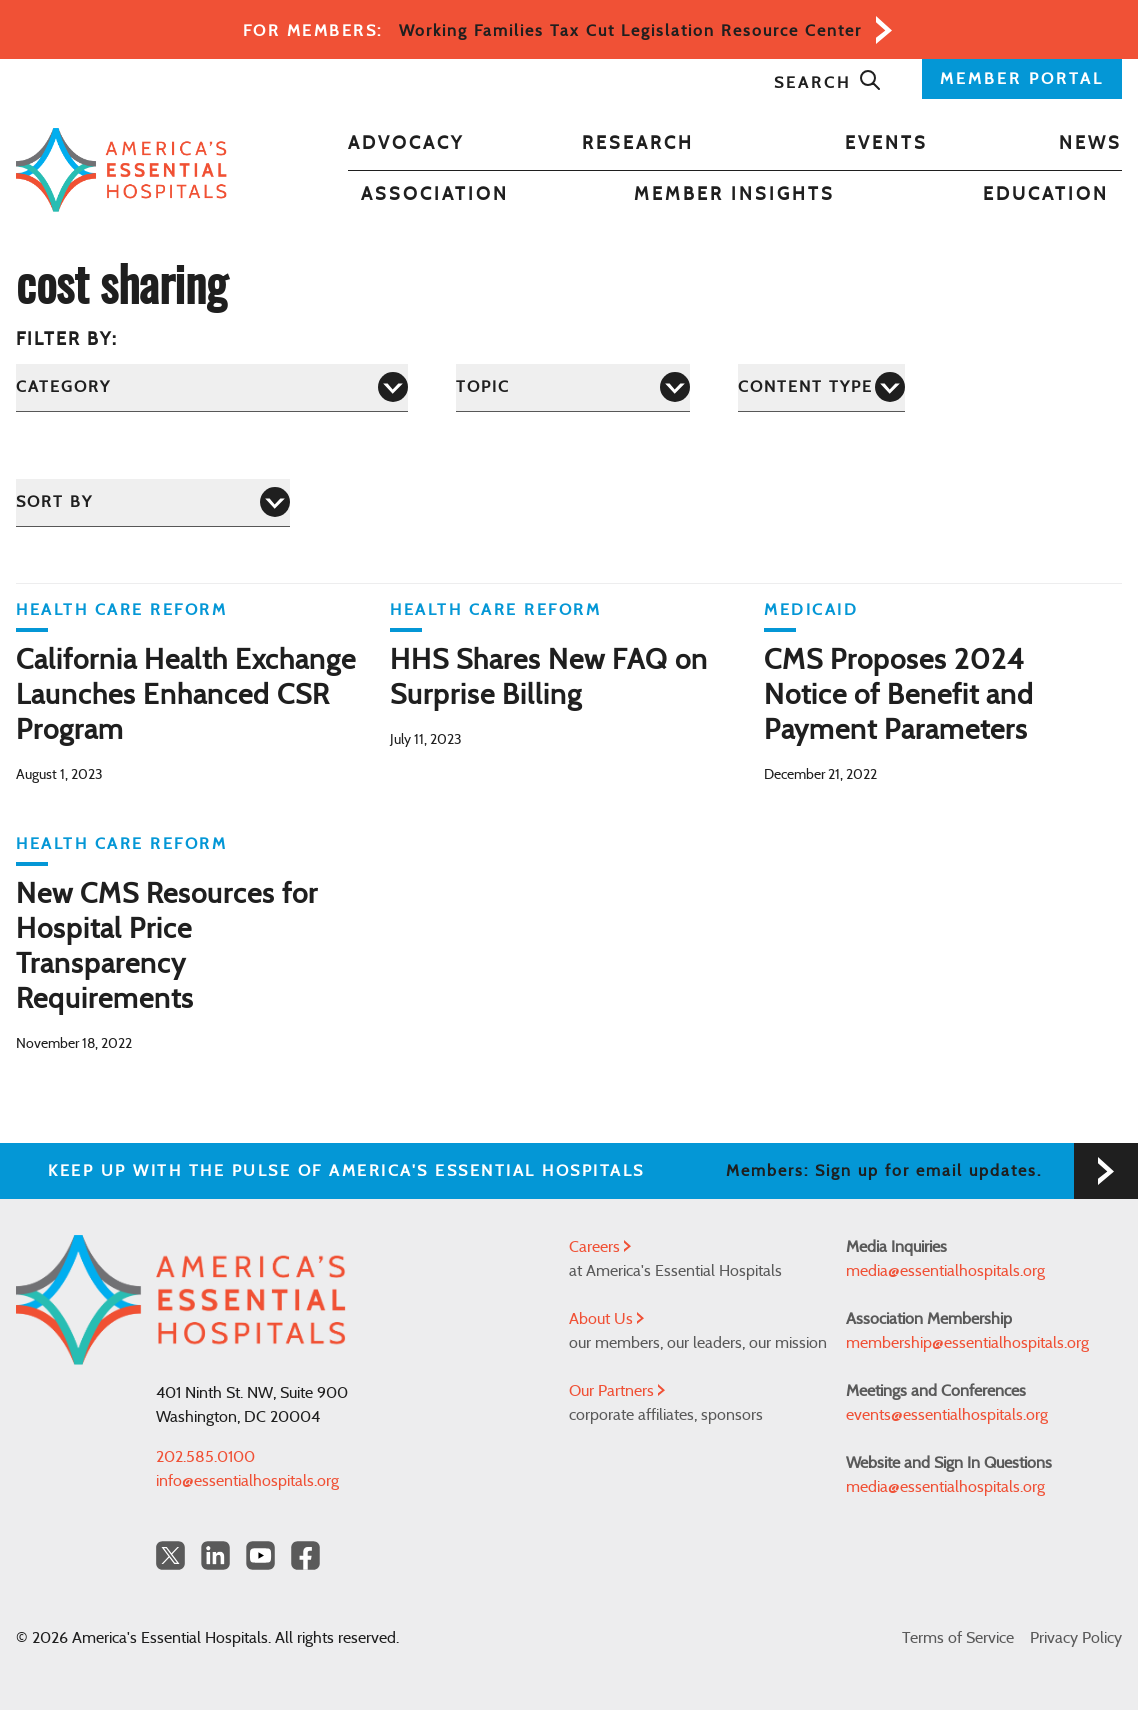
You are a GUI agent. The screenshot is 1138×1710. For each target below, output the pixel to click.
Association (435, 195)
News (1090, 144)
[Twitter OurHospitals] (170, 1555)
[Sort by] (153, 502)
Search (828, 83)
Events (886, 144)
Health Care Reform (121, 610)
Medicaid (811, 610)
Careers (600, 1247)
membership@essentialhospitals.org (967, 1343)
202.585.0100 (205, 1457)
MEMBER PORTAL (1022, 79)
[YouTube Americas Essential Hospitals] (260, 1555)
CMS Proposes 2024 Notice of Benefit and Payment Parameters (899, 696)
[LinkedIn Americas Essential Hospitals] (215, 1555)
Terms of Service (958, 1638)
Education (1046, 195)
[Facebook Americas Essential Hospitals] (305, 1555)
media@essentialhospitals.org (945, 1271)
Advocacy (406, 144)
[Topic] (573, 387)
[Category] (212, 387)
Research (638, 144)
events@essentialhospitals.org (947, 1415)
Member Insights (734, 195)
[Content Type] (821, 387)
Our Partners (617, 1391)
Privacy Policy (1076, 1638)
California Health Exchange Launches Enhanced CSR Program (186, 696)
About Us (606, 1319)
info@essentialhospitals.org (247, 1481)
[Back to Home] (121, 170)
